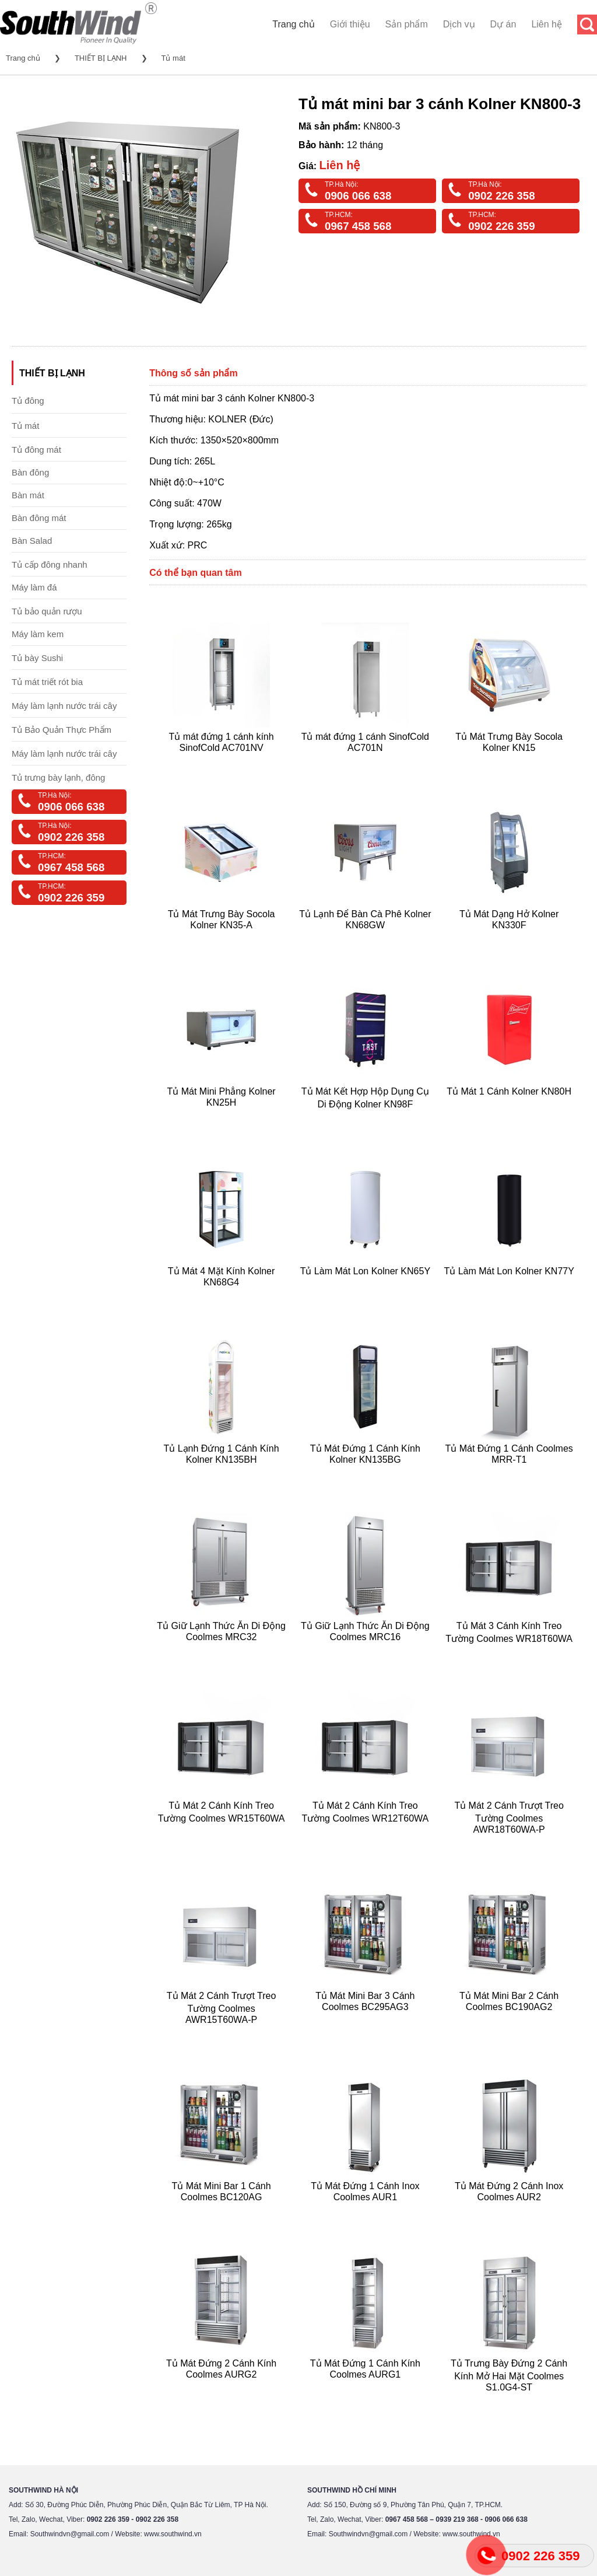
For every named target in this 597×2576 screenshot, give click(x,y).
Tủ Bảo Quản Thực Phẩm (61, 730)
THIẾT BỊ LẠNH (101, 58)
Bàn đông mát (39, 518)
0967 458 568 (358, 226)
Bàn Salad (32, 541)
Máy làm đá (34, 587)
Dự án (503, 24)
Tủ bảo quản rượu (47, 611)
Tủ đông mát (36, 450)
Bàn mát (28, 495)
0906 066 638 (358, 196)
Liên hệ (546, 24)
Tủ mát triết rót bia (47, 682)
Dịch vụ (459, 24)
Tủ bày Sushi (37, 658)
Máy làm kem (38, 634)
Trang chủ (293, 24)
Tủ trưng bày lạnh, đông (58, 777)
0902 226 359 (501, 226)
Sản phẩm (406, 24)
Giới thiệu (350, 24)
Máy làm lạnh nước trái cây (64, 706)
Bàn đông (30, 472)
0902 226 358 (501, 196)
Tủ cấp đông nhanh (49, 564)
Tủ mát (173, 58)
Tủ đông (28, 401)
